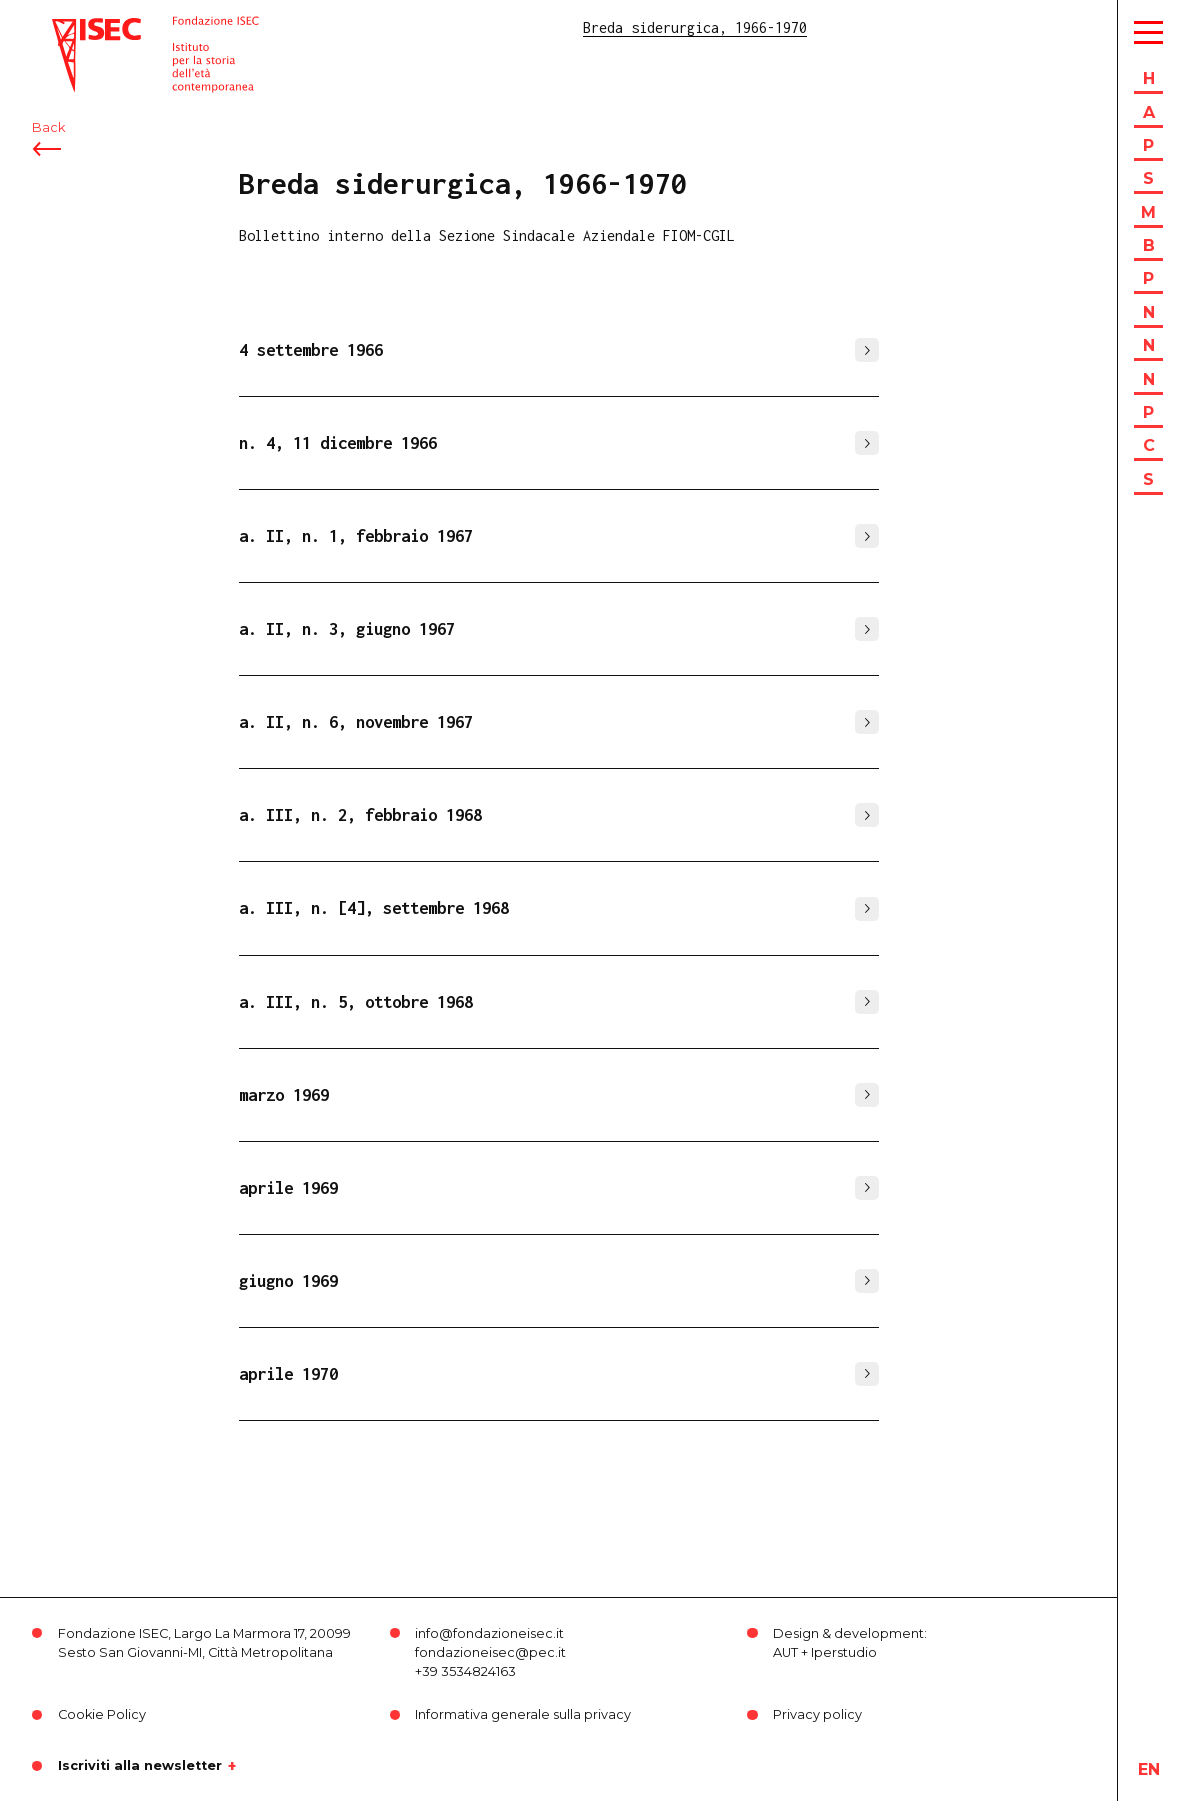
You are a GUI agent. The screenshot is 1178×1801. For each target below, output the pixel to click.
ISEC (68, 27)
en (1149, 1769)
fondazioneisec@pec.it (490, 1652)
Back (48, 127)
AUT (785, 1652)
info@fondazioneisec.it (489, 1633)
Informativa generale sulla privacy (523, 1714)
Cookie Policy (102, 1714)
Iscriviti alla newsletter (140, 1766)
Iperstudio (844, 1652)
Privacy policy (817, 1714)
